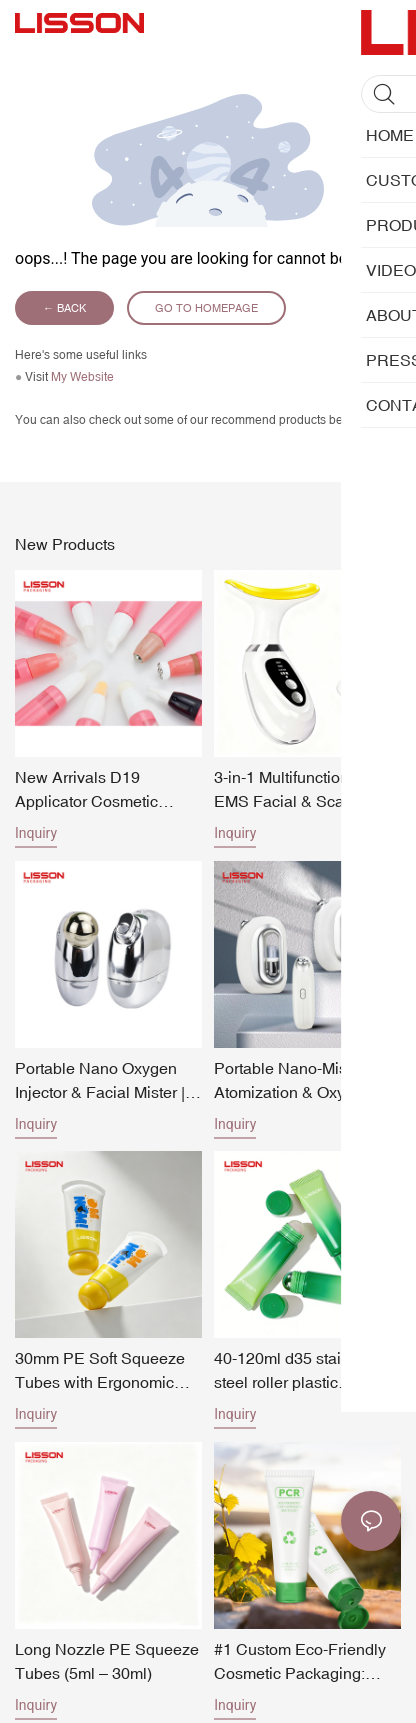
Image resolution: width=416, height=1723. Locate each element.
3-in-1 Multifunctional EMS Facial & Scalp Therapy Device (288, 790)
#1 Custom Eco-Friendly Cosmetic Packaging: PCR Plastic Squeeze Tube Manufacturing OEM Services (305, 1662)
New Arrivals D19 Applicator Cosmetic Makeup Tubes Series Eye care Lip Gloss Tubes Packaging (106, 790)
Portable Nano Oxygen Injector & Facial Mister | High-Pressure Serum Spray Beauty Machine (100, 1081)
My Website (82, 377)
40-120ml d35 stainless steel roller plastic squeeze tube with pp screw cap (296, 1371)
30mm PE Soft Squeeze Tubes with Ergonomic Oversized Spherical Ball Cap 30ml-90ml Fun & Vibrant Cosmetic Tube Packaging (103, 1371)
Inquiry (36, 833)
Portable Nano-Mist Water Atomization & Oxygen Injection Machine (305, 1081)
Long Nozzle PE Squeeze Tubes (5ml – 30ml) (107, 1661)
